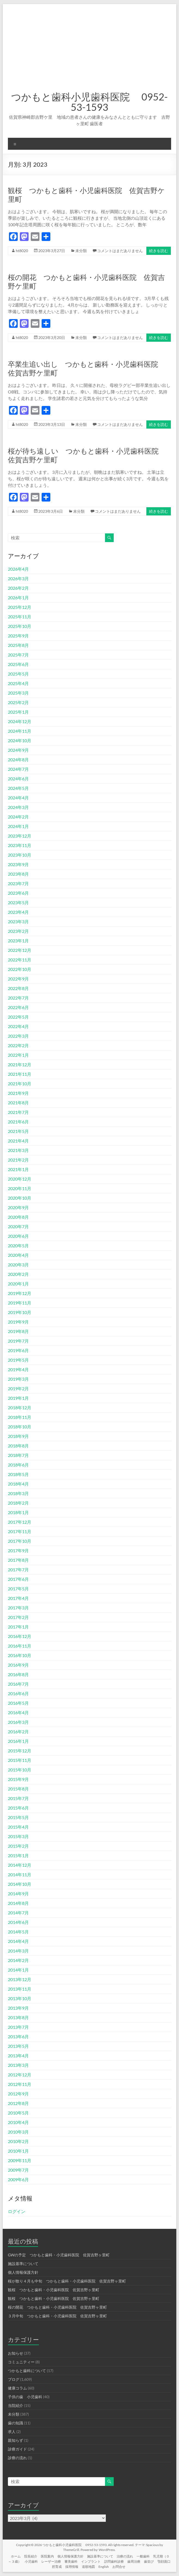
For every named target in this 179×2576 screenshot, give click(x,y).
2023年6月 (18, 893)
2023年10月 (19, 854)
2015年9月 (18, 1779)
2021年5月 (18, 1131)
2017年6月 (18, 1579)
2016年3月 (18, 1722)
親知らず (15, 2440)
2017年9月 (18, 1550)
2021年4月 (18, 1140)
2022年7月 (18, 997)
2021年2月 (18, 1159)
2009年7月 (18, 2169)
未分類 (81, 250)
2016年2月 (18, 1731)
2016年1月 (18, 1741)
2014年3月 (18, 1950)
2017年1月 (18, 1626)
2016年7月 (18, 1683)
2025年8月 (18, 645)
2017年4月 (18, 1598)
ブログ (13, 2379)
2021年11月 (19, 1074)
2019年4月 (18, 1369)
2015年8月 (18, 1788)
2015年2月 (18, 1845)
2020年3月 (18, 1264)
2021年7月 (18, 1112)
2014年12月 (19, 1865)
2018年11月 (19, 1417)
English (103, 2567)
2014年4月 (18, 1941)
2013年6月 (18, 2036)
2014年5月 (18, 1931)
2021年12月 (19, 1064)
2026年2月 (18, 588)
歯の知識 (15, 2423)
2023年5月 (18, 902)
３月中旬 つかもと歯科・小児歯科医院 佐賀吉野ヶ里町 (57, 2316)
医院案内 (47, 2556)
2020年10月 (19, 1197)
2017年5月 (18, 1588)
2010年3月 (18, 2131)
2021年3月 (18, 1150)
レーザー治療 (51, 2561)
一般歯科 (143, 2556)
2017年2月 (18, 1617)
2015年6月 (18, 1807)
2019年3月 (18, 1379)
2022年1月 (18, 1055)
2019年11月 (19, 1302)
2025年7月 (18, 654)
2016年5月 (18, 1703)
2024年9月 (18, 750)
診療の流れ (17, 2457)
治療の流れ (125, 2556)
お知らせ (15, 2353)
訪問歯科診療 (114, 2561)
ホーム (16, 2556)
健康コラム (17, 2388)
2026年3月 (18, 578)
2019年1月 (18, 1398)
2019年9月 (18, 1321)
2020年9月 (18, 1207)
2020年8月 (18, 1217)
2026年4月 (18, 569)
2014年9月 (18, 1893)
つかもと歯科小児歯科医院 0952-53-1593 (89, 102)
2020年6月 (18, 1236)
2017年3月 (18, 1607)
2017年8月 (18, 1560)
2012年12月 (19, 2074)
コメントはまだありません (120, 250)
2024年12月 (19, 721)
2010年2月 (18, 2141)
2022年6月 (18, 1007)
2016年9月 (18, 1664)
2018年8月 (18, 1445)
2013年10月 (19, 1998)
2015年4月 (18, 1826)
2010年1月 (18, 2150)
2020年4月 (18, 1255)
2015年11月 (19, 1760)
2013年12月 (19, 1979)
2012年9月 (18, 2093)
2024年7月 (18, 769)
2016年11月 (19, 1645)
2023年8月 (18, 873)
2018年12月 (19, 1407)
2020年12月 (19, 1178)
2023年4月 (18, 912)
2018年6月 (18, 1464)
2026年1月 (18, 597)
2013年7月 (18, 2027)
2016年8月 (18, 1674)
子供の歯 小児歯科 (25, 2396)
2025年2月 (18, 702)
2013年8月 (18, 2017)
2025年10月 (19, 626)
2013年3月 (18, 2065)
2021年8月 (18, 1102)
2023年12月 (19, 835)
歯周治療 (133, 2561)
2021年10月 (19, 1083)
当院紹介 (15, 2405)
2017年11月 (19, 1531)
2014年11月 (19, 1874)
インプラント (91, 2561)
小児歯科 (31, 2561)
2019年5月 (18, 1359)
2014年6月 (18, 1922)
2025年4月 (18, 683)
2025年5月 (18, 673)
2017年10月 (19, 1541)
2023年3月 (18, 921)
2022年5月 (18, 1016)
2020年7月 (18, 1226)
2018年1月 (18, 1512)
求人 (12, 2431)
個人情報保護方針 (23, 2272)
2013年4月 (18, 2055)
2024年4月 (18, 797)
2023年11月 (19, 845)
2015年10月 (19, 1769)
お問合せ (118, 2567)
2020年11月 (19, 1188)
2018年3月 (18, 1493)
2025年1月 (18, 711)
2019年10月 (19, 1312)
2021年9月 (18, 1093)
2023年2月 (18, 931)
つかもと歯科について (27, 2370)
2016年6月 (18, 1693)
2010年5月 (18, 2112)
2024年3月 (18, 807)
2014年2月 (18, 1960)
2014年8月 (18, 1903)
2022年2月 (18, 1045)
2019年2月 (18, 1388)
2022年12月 (19, 950)
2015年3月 (18, 1836)
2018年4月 (18, 1483)
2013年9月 (18, 2007)
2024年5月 (18, 788)
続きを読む (158, 250)
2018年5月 (18, 1474)
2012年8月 (18, 2103)
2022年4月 (18, 1026)
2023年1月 (18, 940)
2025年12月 (19, 607)
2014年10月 (19, 1884)
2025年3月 (18, 692)
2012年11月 (19, 2084)
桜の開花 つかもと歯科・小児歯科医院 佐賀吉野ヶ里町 (57, 2307)
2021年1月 (18, 1169)
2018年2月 (18, 1502)
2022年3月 (18, 1035)
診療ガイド (17, 2449)
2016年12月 (19, 1636)
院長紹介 (30, 2556)
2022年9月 (18, 978)
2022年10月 (19, 969)
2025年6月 (18, 664)
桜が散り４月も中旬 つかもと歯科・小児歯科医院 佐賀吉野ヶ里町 (67, 2281)
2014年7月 (18, 1912)
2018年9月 (18, 1436)
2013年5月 (18, 2046)
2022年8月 (18, 988)
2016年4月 (18, 1712)
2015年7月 (18, 1798)
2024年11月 (19, 731)
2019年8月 (18, 1331)
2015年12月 (19, 1750)
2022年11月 (19, 959)
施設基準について (23, 2263)
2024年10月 (19, 740)
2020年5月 (18, 1245)
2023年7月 (18, 883)
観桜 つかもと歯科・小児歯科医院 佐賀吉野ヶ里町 (53, 2289)
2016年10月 (19, 1655)
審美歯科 (71, 2561)
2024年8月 (18, 759)
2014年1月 (18, 1969)
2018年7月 (18, 1455)
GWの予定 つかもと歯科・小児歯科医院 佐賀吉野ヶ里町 (59, 2255)
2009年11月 (19, 2160)
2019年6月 (18, 1350)
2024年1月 (18, 826)
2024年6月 (18, 778)
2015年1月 (18, 1855)
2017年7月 (18, 1569)
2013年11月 (19, 1988)
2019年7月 (18, 1340)
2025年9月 (18, 635)
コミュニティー (21, 2362)
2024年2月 (18, 816)
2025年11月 (19, 616)
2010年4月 (18, 2122)
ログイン (16, 2211)
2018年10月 (19, 1426)
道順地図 (88, 2567)
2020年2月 (18, 1274)
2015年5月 (18, 1817)
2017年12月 (19, 1521)
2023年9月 (18, 864)
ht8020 (22, 250)
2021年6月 (18, 1121)
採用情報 (71, 2567)
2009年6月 (18, 2179)
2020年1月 (18, 1283)
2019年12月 (19, 1293)
